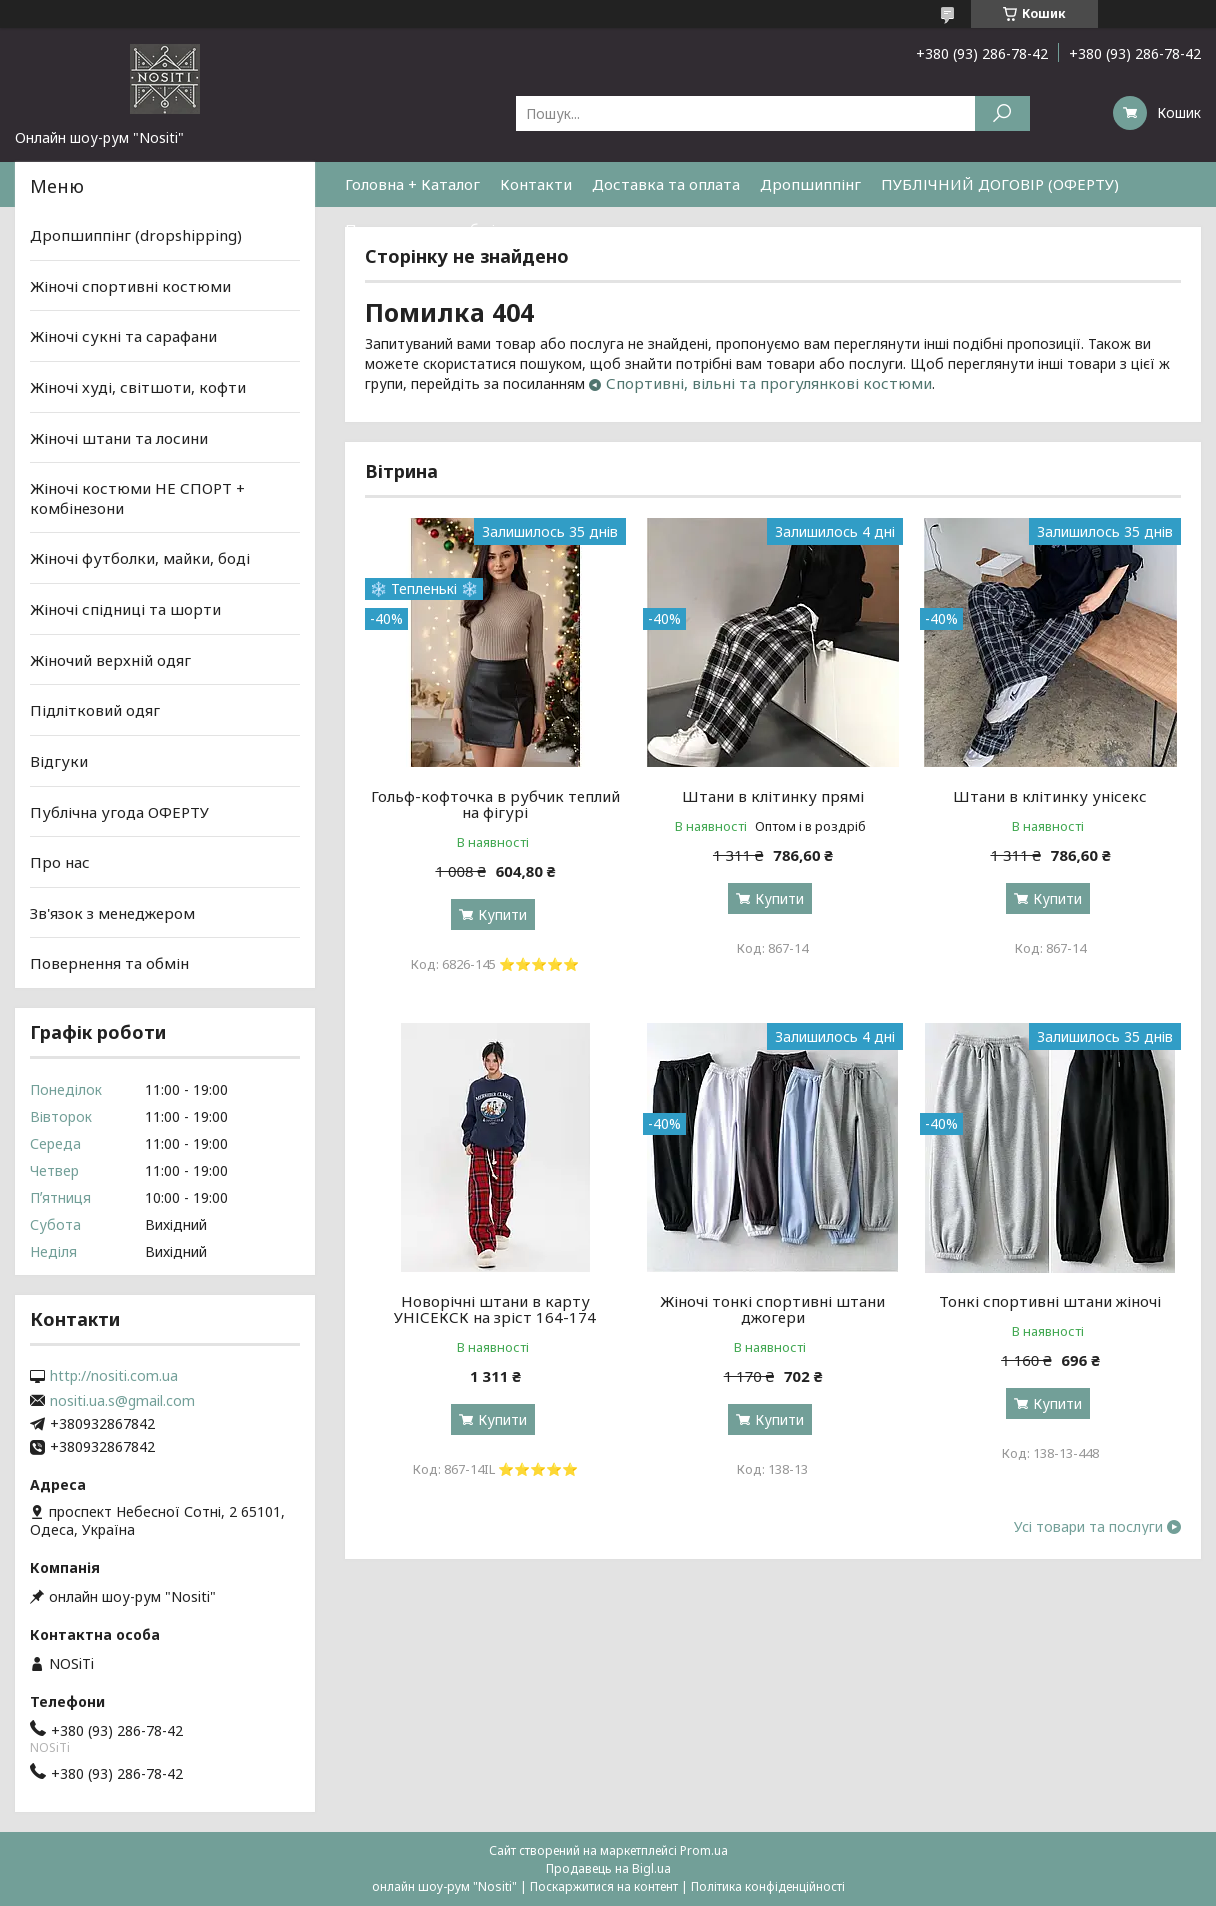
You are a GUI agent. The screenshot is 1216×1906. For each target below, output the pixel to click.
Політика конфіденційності (768, 1886)
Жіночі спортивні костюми (130, 286)
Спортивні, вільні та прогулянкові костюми (769, 383)
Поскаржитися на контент (604, 1886)
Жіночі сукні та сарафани (123, 336)
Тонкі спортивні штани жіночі (1050, 1301)
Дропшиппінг (810, 184)
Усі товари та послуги (1088, 1527)
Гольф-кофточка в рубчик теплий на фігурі (495, 804)
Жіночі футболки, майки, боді (140, 558)
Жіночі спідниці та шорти (125, 609)
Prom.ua (704, 1850)
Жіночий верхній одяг (110, 660)
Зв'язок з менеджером (112, 913)
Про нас (60, 862)
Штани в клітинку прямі (773, 796)
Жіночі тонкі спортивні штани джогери (772, 1309)
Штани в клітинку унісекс (1050, 796)
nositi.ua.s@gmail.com (122, 1401)
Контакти (536, 184)
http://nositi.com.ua (114, 1376)
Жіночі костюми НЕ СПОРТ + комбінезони (137, 498)
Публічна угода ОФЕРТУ (119, 811)
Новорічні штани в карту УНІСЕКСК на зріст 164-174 (495, 1309)
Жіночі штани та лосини (119, 437)
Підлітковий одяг (95, 710)
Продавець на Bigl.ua (608, 1868)
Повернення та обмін (424, 229)
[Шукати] (1002, 113)
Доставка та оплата (666, 184)
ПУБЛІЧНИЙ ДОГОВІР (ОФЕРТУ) (1000, 184)
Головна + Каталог (412, 184)
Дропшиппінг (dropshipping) (136, 235)
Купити (502, 914)
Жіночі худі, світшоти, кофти (138, 387)
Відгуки (59, 761)
